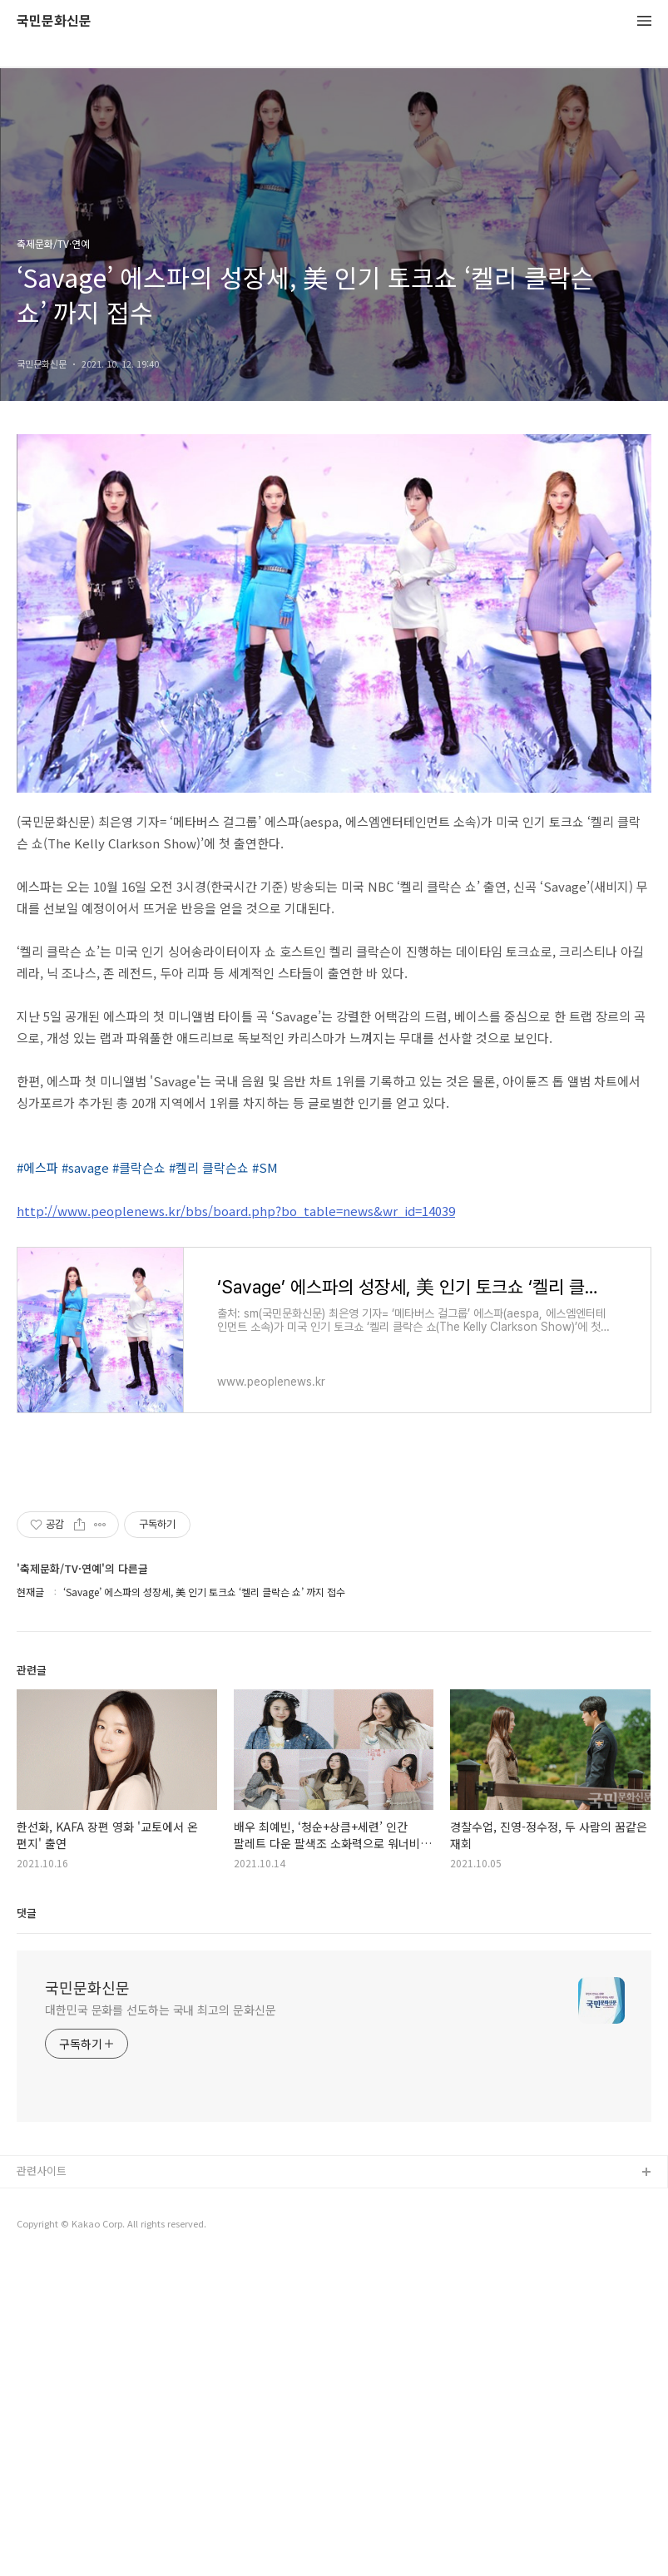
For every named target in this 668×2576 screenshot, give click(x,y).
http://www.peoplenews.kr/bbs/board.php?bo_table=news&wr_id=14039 (236, 1210)
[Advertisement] (334, 1639)
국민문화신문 (54, 21)
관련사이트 (42, 2486)
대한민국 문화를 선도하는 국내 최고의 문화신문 (160, 2325)
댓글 (27, 2229)
